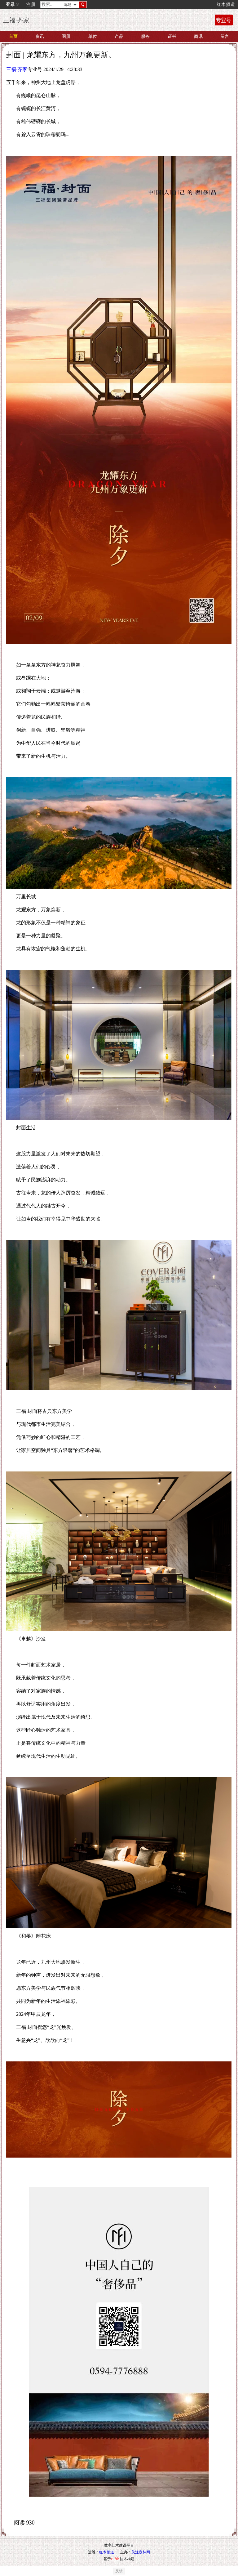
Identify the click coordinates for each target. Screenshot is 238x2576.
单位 (92, 36)
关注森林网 (140, 2552)
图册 (66, 36)
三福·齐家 (16, 69)
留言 (224, 36)
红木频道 (226, 4)
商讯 (198, 36)
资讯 (39, 36)
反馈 (119, 2571)
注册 (31, 4)
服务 (145, 36)
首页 (13, 36)
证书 (172, 36)
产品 (119, 36)
